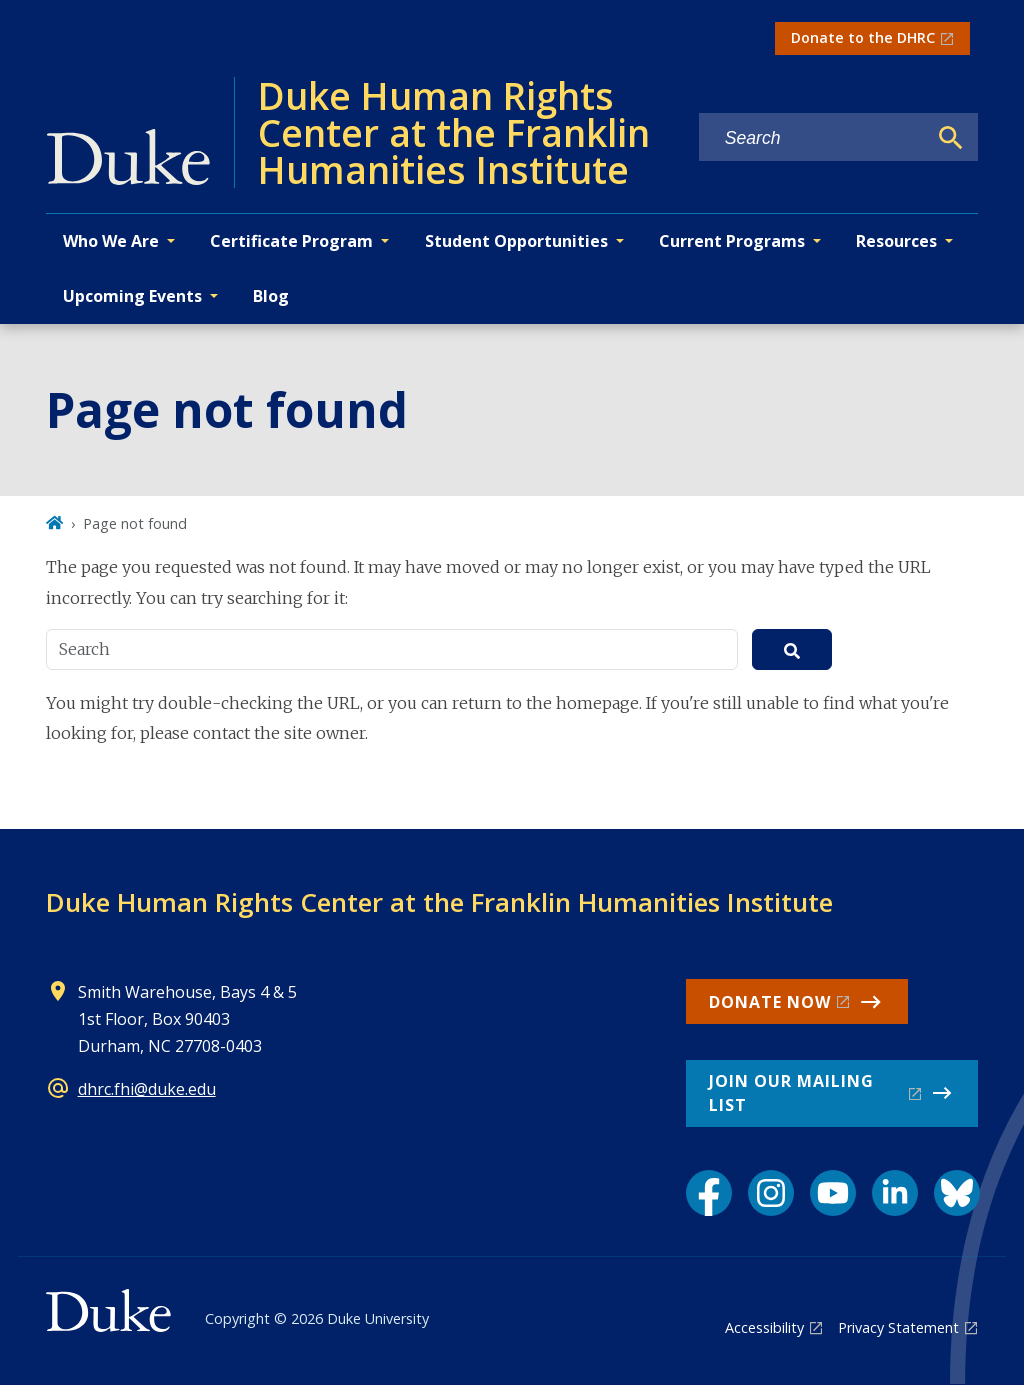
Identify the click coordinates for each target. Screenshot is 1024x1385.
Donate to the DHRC (863, 37)
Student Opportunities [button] (516, 241)
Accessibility (764, 1327)
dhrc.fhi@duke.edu (147, 1089)
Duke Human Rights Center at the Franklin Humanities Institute (439, 902)
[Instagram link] (771, 1193)
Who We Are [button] (111, 241)
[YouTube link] (833, 1193)
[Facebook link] (709, 1193)
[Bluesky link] (957, 1193)
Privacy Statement (898, 1327)
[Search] (951, 138)
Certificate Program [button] (291, 241)
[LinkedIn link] (895, 1193)
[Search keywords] (813, 138)
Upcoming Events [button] (132, 296)
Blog (271, 296)
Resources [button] (896, 241)
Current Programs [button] (732, 241)
